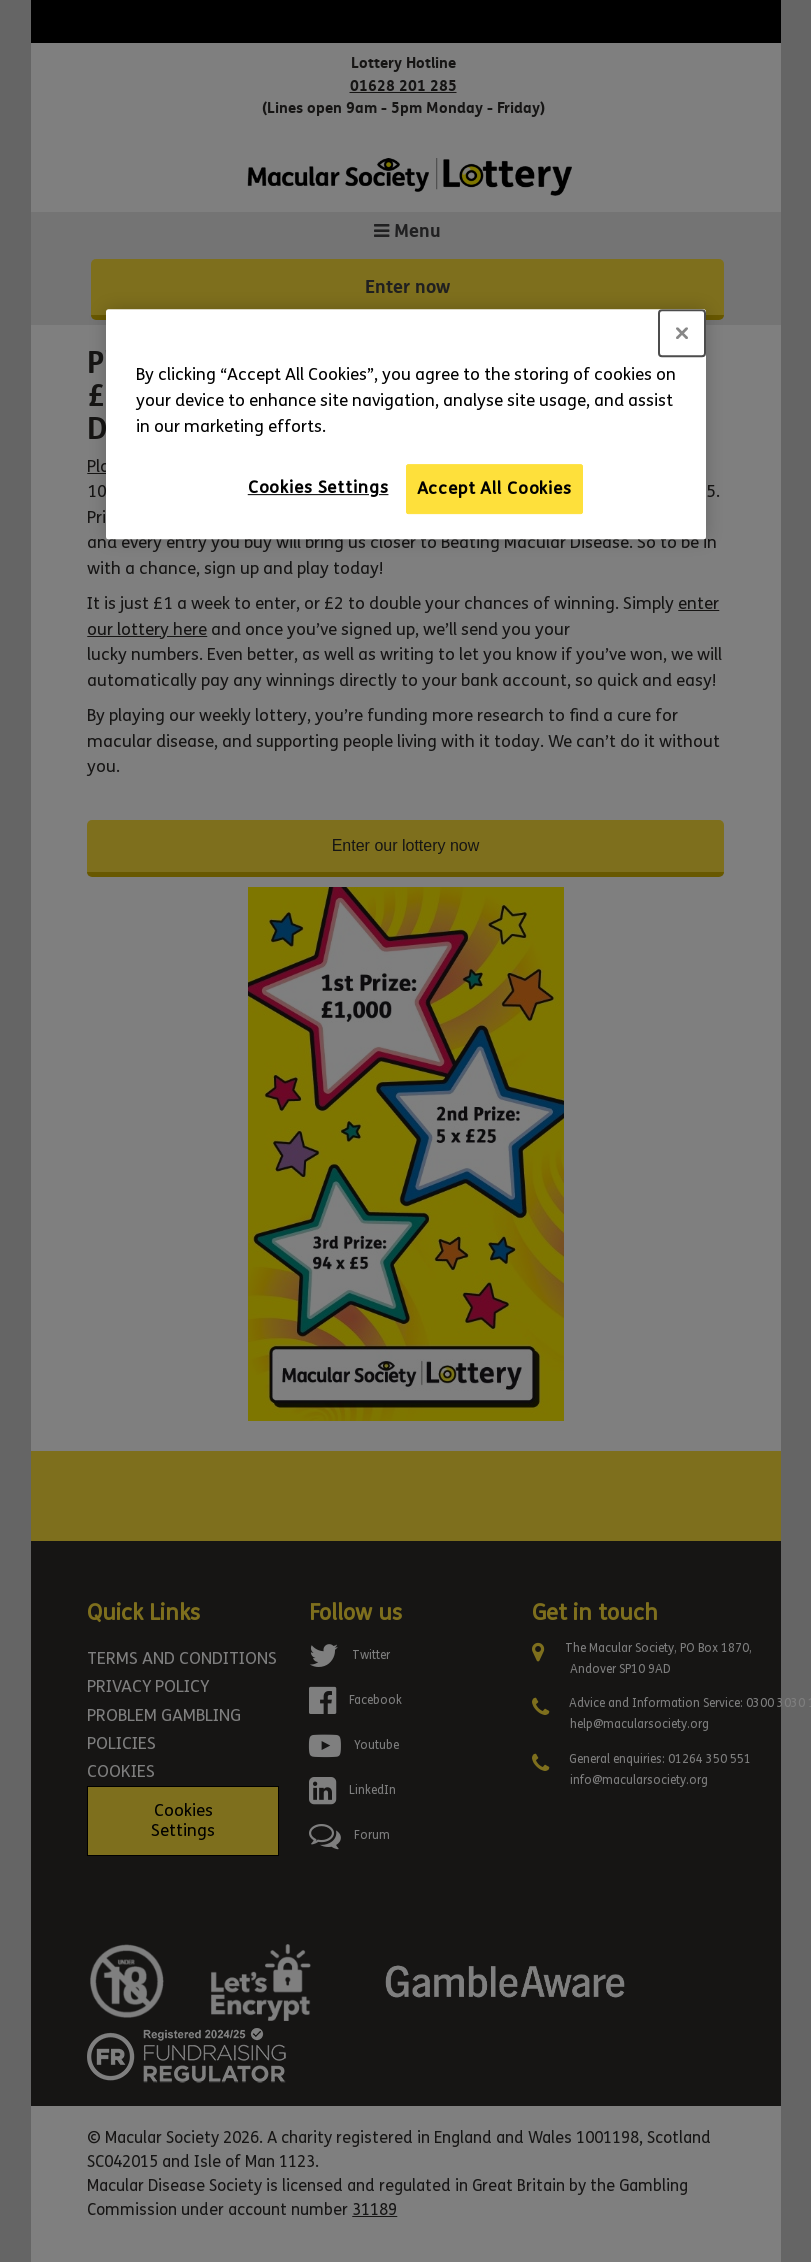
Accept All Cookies (494, 488)
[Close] (682, 333)
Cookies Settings (318, 487)
